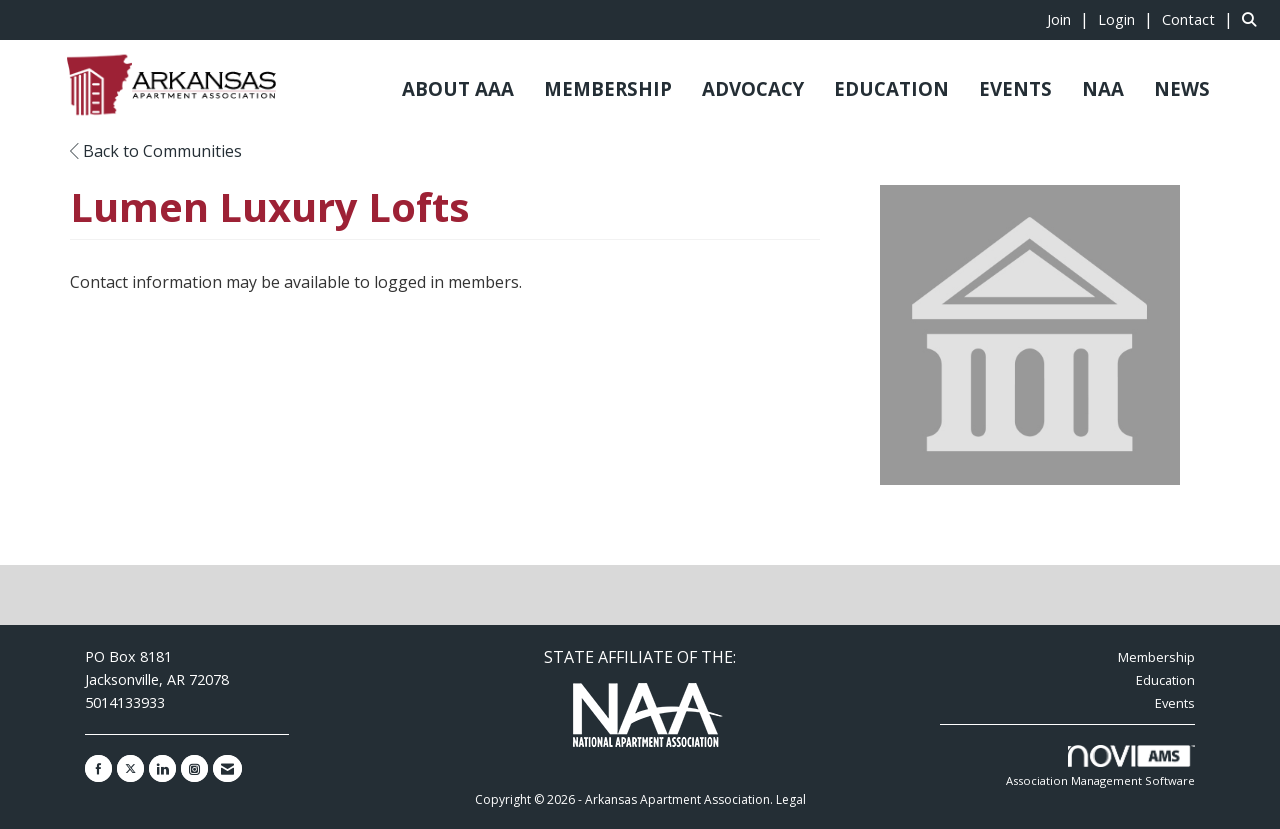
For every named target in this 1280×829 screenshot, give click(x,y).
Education (1165, 680)
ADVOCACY (753, 88)
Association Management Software (1100, 766)
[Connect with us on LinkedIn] (162, 768)
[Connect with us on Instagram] (194, 768)
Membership (1156, 657)
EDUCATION (891, 88)
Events (1175, 703)
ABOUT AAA (458, 88)
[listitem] (1070, 19)
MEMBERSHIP (608, 88)
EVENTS (1015, 88)
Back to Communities (156, 151)
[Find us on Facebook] (98, 768)
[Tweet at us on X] (130, 768)
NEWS (1182, 88)
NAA (1103, 88)
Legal (791, 799)
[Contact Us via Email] (227, 768)
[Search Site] (1253, 19)
